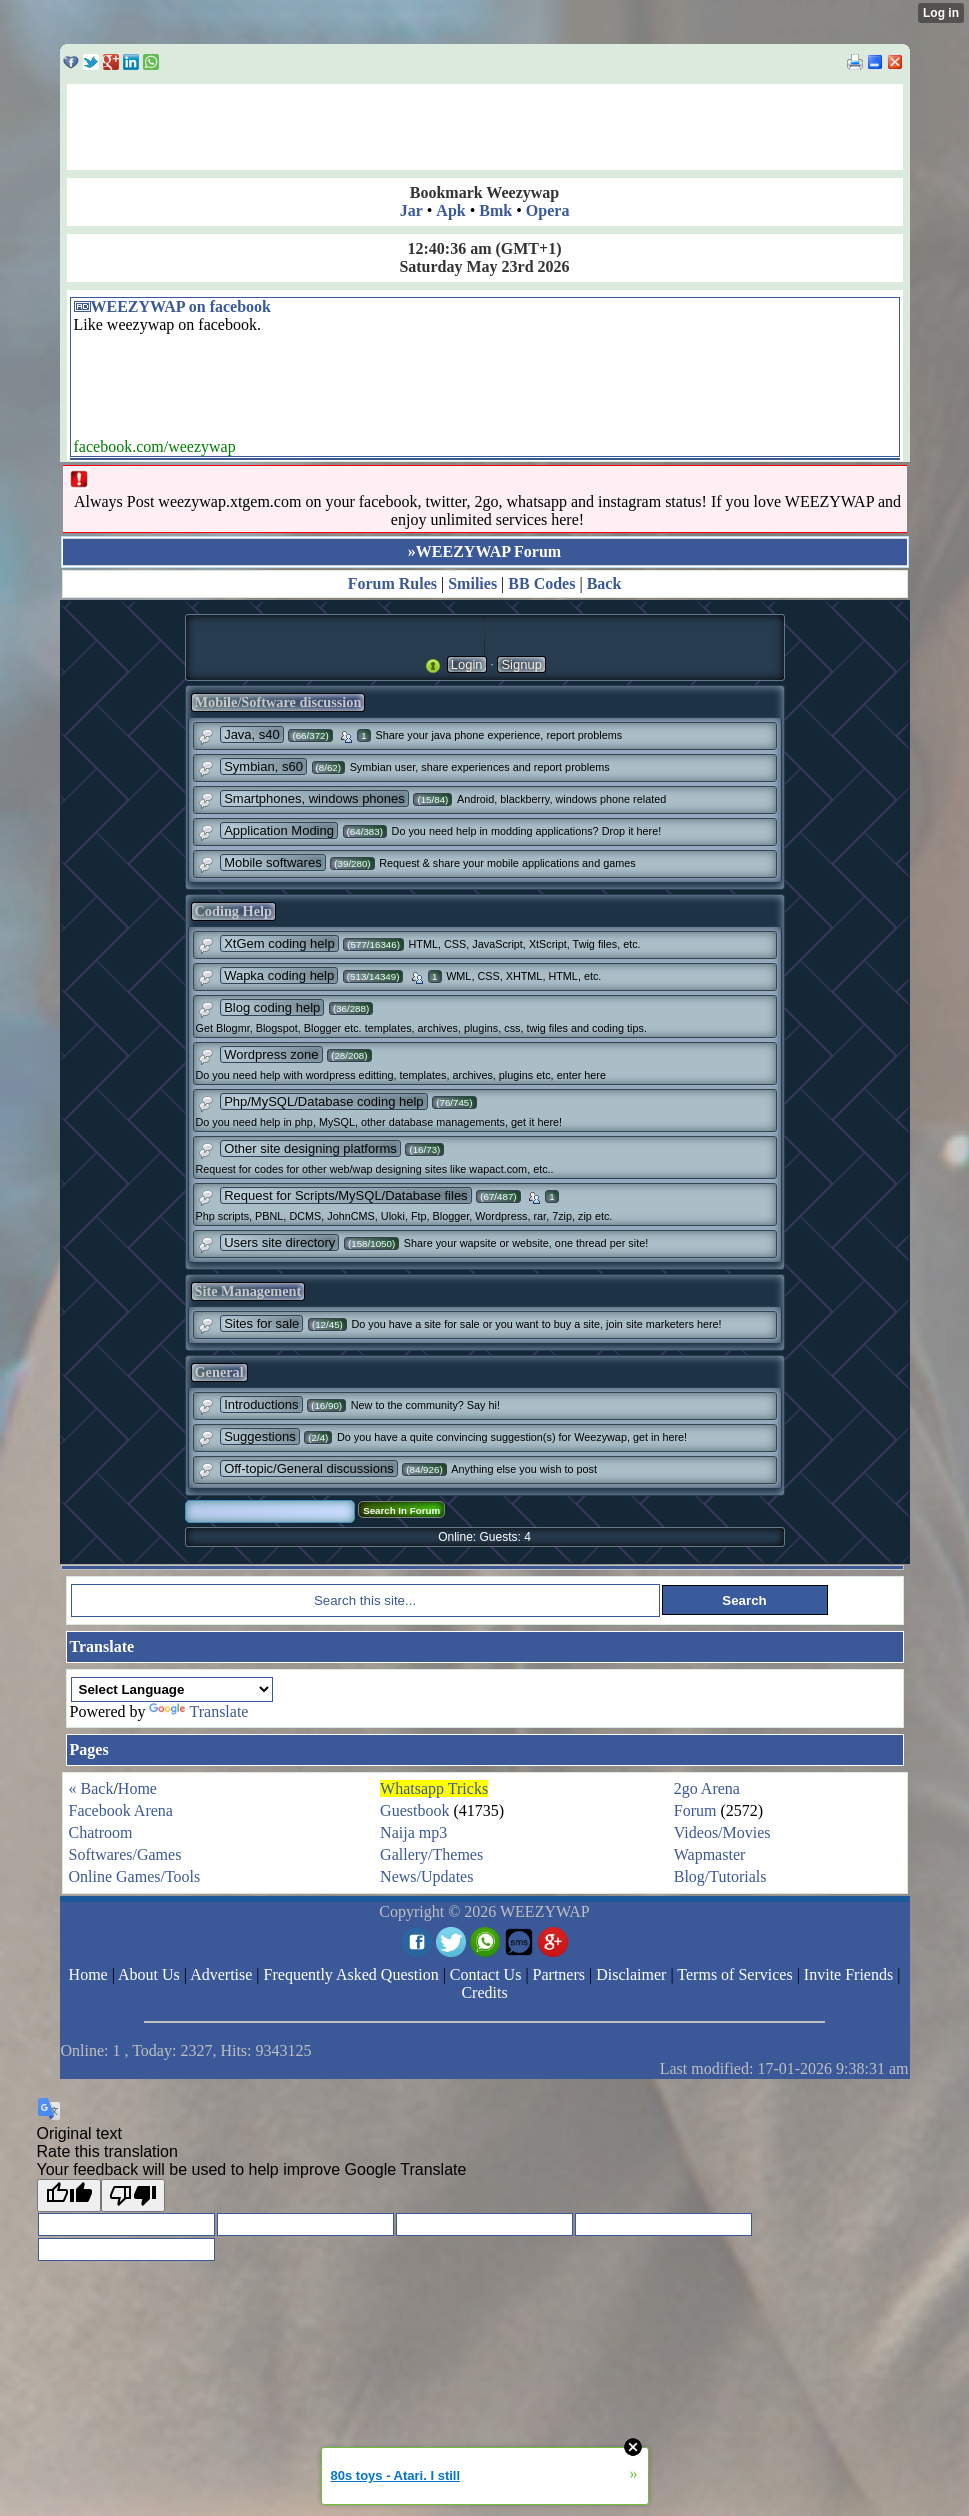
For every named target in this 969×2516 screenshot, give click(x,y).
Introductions (261, 1404)
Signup (521, 664)
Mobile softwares (273, 862)
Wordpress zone (271, 1054)
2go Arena (707, 1788)
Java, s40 (252, 734)
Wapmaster (710, 1854)
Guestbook (414, 1810)
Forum (695, 1810)
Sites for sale (261, 1323)
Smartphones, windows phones (314, 798)
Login (467, 664)
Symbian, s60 (263, 766)
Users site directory (279, 1242)
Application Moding (279, 830)
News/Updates (426, 1876)
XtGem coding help (279, 943)
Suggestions (260, 1436)
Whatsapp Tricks (434, 1788)
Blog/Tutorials (720, 1876)
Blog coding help (272, 1007)
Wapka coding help (279, 975)
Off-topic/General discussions (309, 1468)
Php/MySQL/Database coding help (323, 1101)
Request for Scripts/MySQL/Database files (346, 1195)
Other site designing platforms (310, 1148)
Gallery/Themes (431, 1854)
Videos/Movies (722, 1832)
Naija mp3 (413, 1832)
